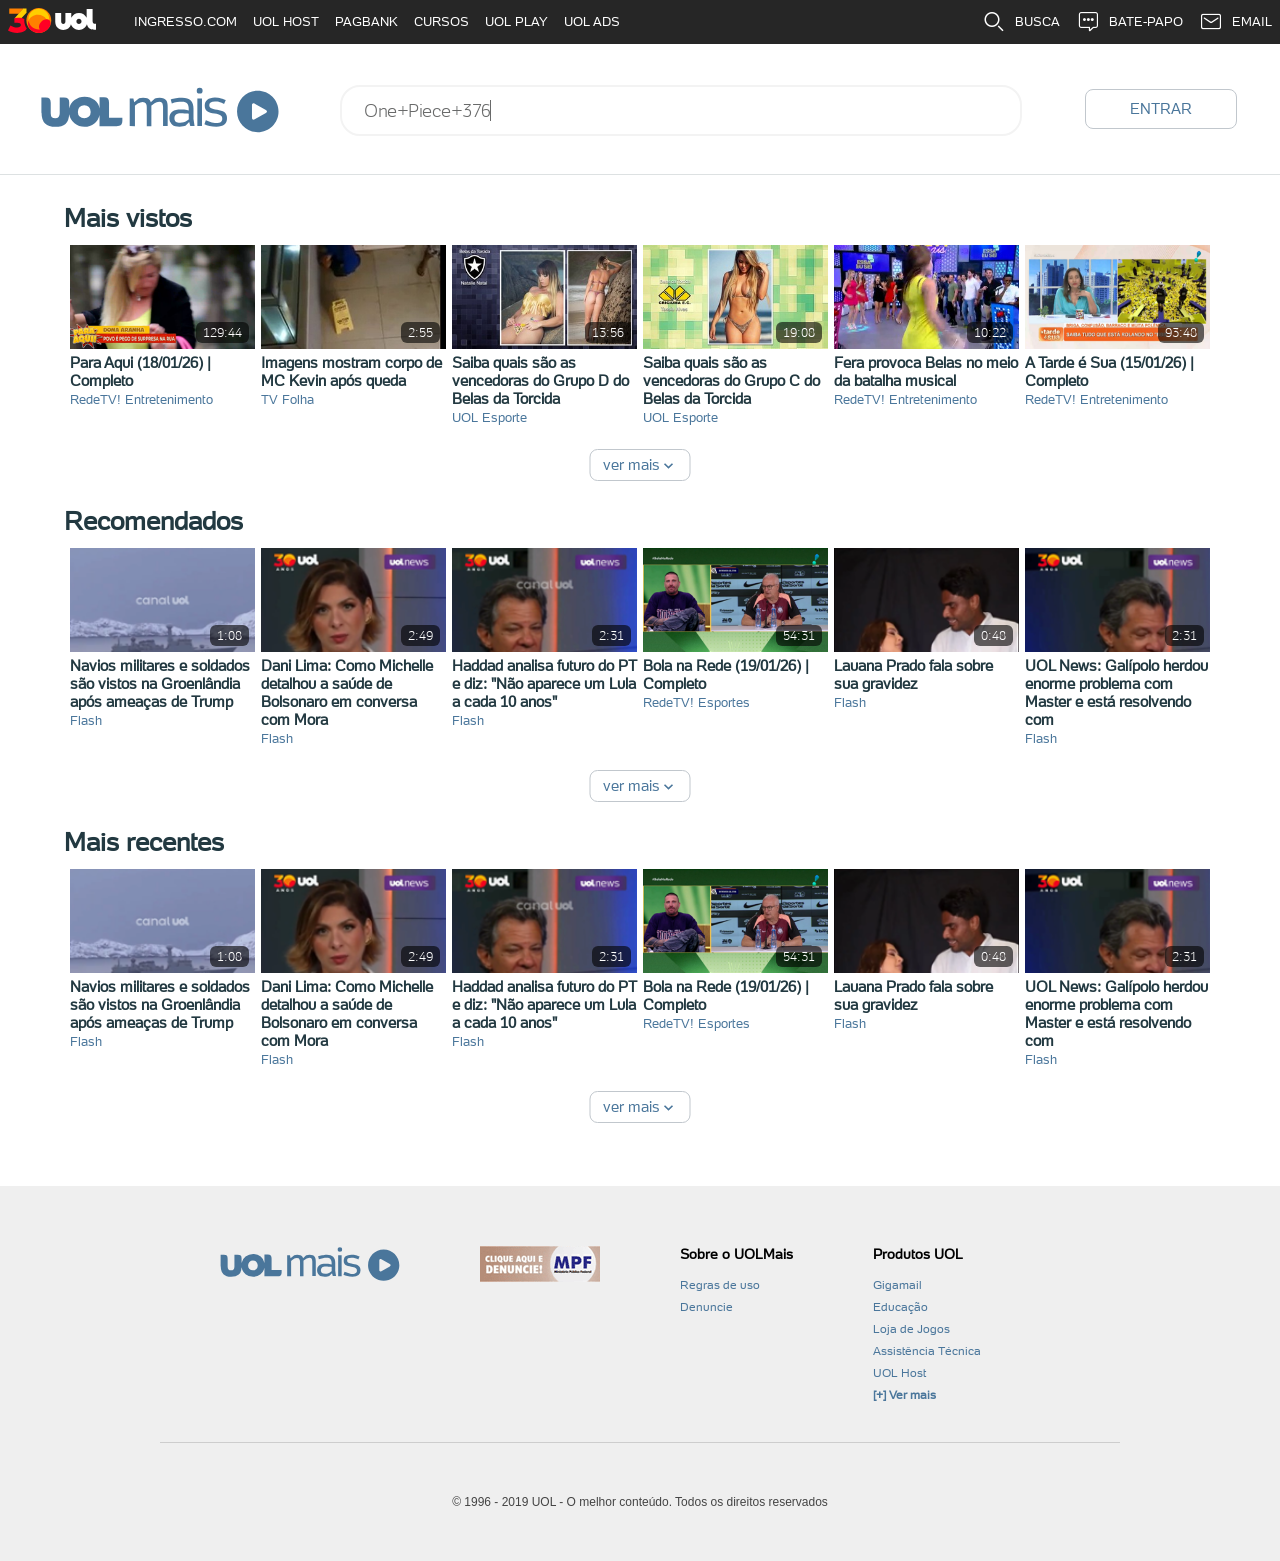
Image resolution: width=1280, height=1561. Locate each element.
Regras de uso (720, 1285)
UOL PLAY (516, 21)
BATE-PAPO (1129, 22)
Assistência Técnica (927, 1351)
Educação (900, 1307)
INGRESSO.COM (185, 21)
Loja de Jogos (911, 1329)
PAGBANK (366, 21)
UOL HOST (286, 21)
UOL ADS (592, 21)
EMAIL (1235, 22)
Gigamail (897, 1285)
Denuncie (706, 1307)
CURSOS (441, 21)
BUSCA (1021, 22)
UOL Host (899, 1373)
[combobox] (681, 110)
